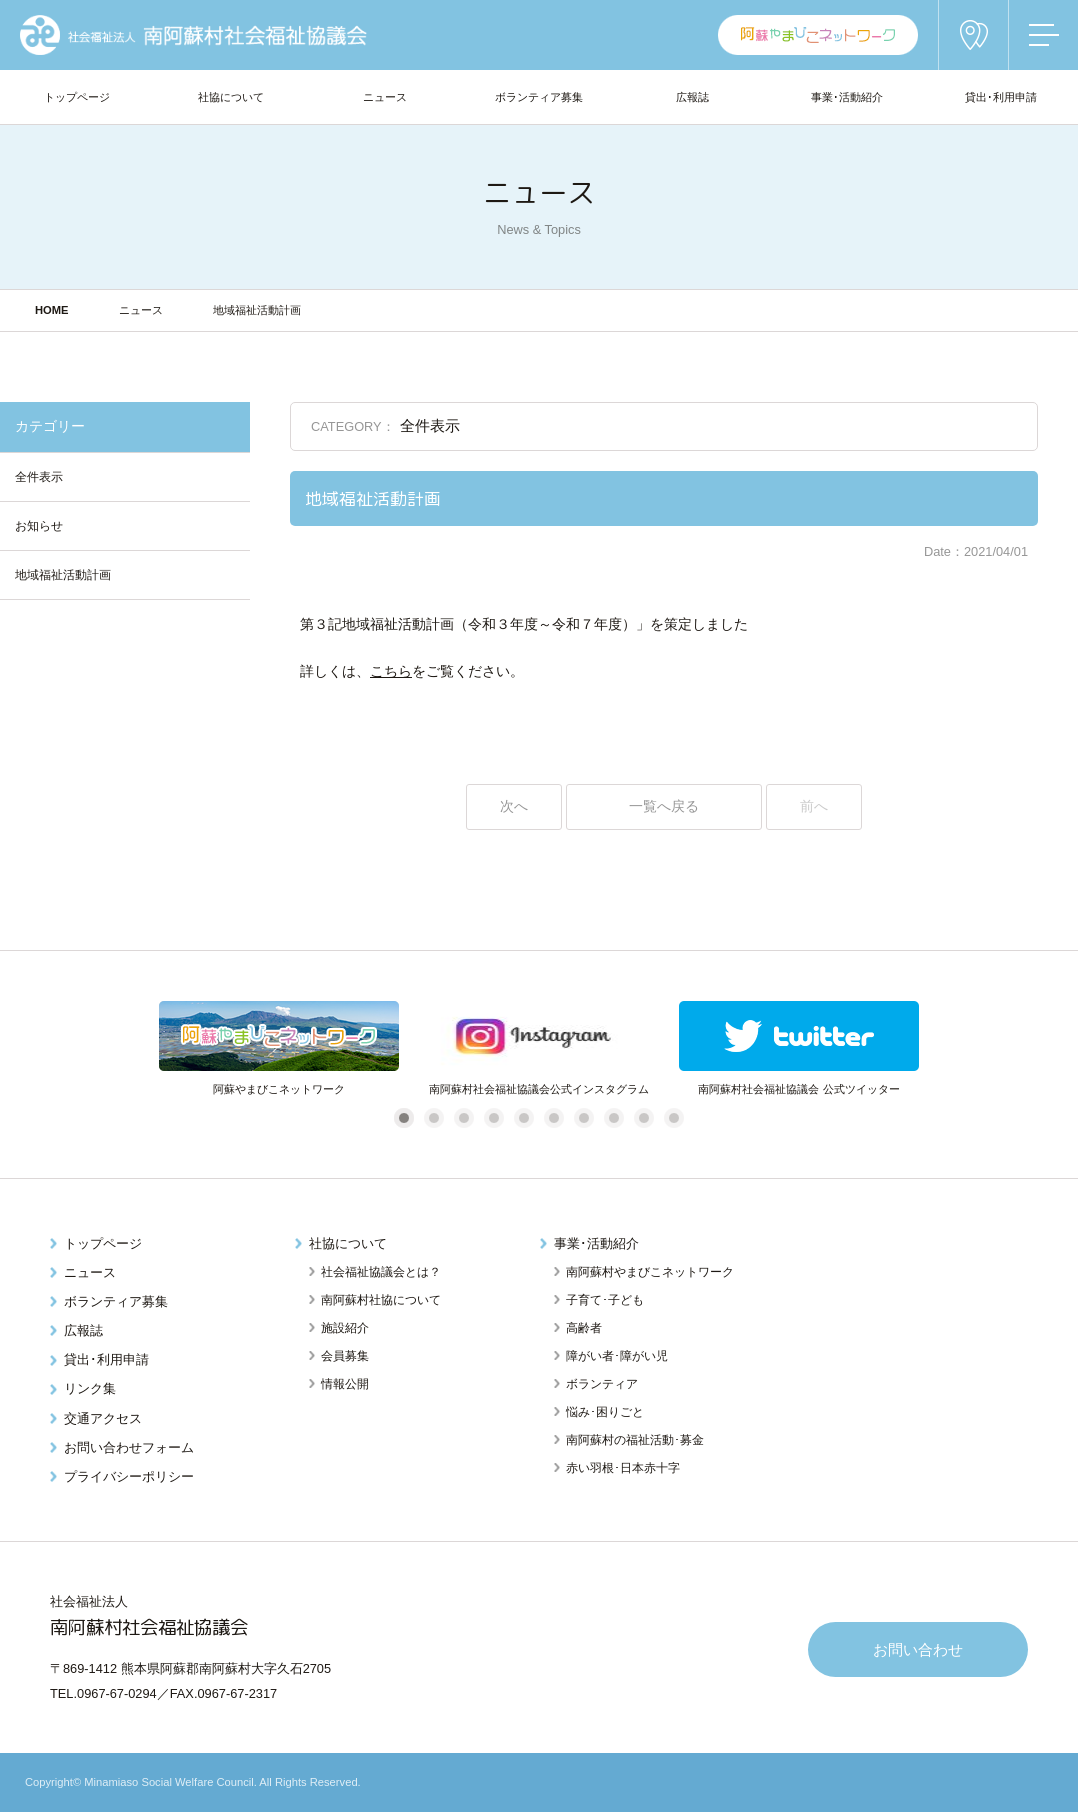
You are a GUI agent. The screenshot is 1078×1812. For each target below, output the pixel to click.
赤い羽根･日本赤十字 (623, 1468)
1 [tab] (403, 1117)
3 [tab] (463, 1117)
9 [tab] (643, 1117)
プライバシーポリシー (129, 1476)
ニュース (141, 310)
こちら (391, 671)
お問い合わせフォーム (129, 1447)
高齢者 (584, 1328)
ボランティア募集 (116, 1301)
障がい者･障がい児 (617, 1356)
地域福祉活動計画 (63, 575)
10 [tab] (677, 1117)
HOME (52, 310)
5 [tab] (523, 1117)
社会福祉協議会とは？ (381, 1272)
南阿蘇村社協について (381, 1300)
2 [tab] (433, 1117)
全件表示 (39, 477)
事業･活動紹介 (596, 1243)
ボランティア (602, 1384)
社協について (348, 1243)
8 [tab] (613, 1117)
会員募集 (345, 1356)
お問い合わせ (918, 1649)
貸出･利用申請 (106, 1359)
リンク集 (90, 1388)
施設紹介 (345, 1328)
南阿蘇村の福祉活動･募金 (635, 1440)
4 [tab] (493, 1117)
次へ (514, 806)
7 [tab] (583, 1117)
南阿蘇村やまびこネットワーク (650, 1272)
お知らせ (39, 526)
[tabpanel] (279, 1049)
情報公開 (345, 1384)
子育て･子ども (605, 1300)
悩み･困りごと (605, 1412)
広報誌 (83, 1330)
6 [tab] (553, 1117)
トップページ (103, 1243)
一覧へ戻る (664, 806)
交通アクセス (103, 1418)
